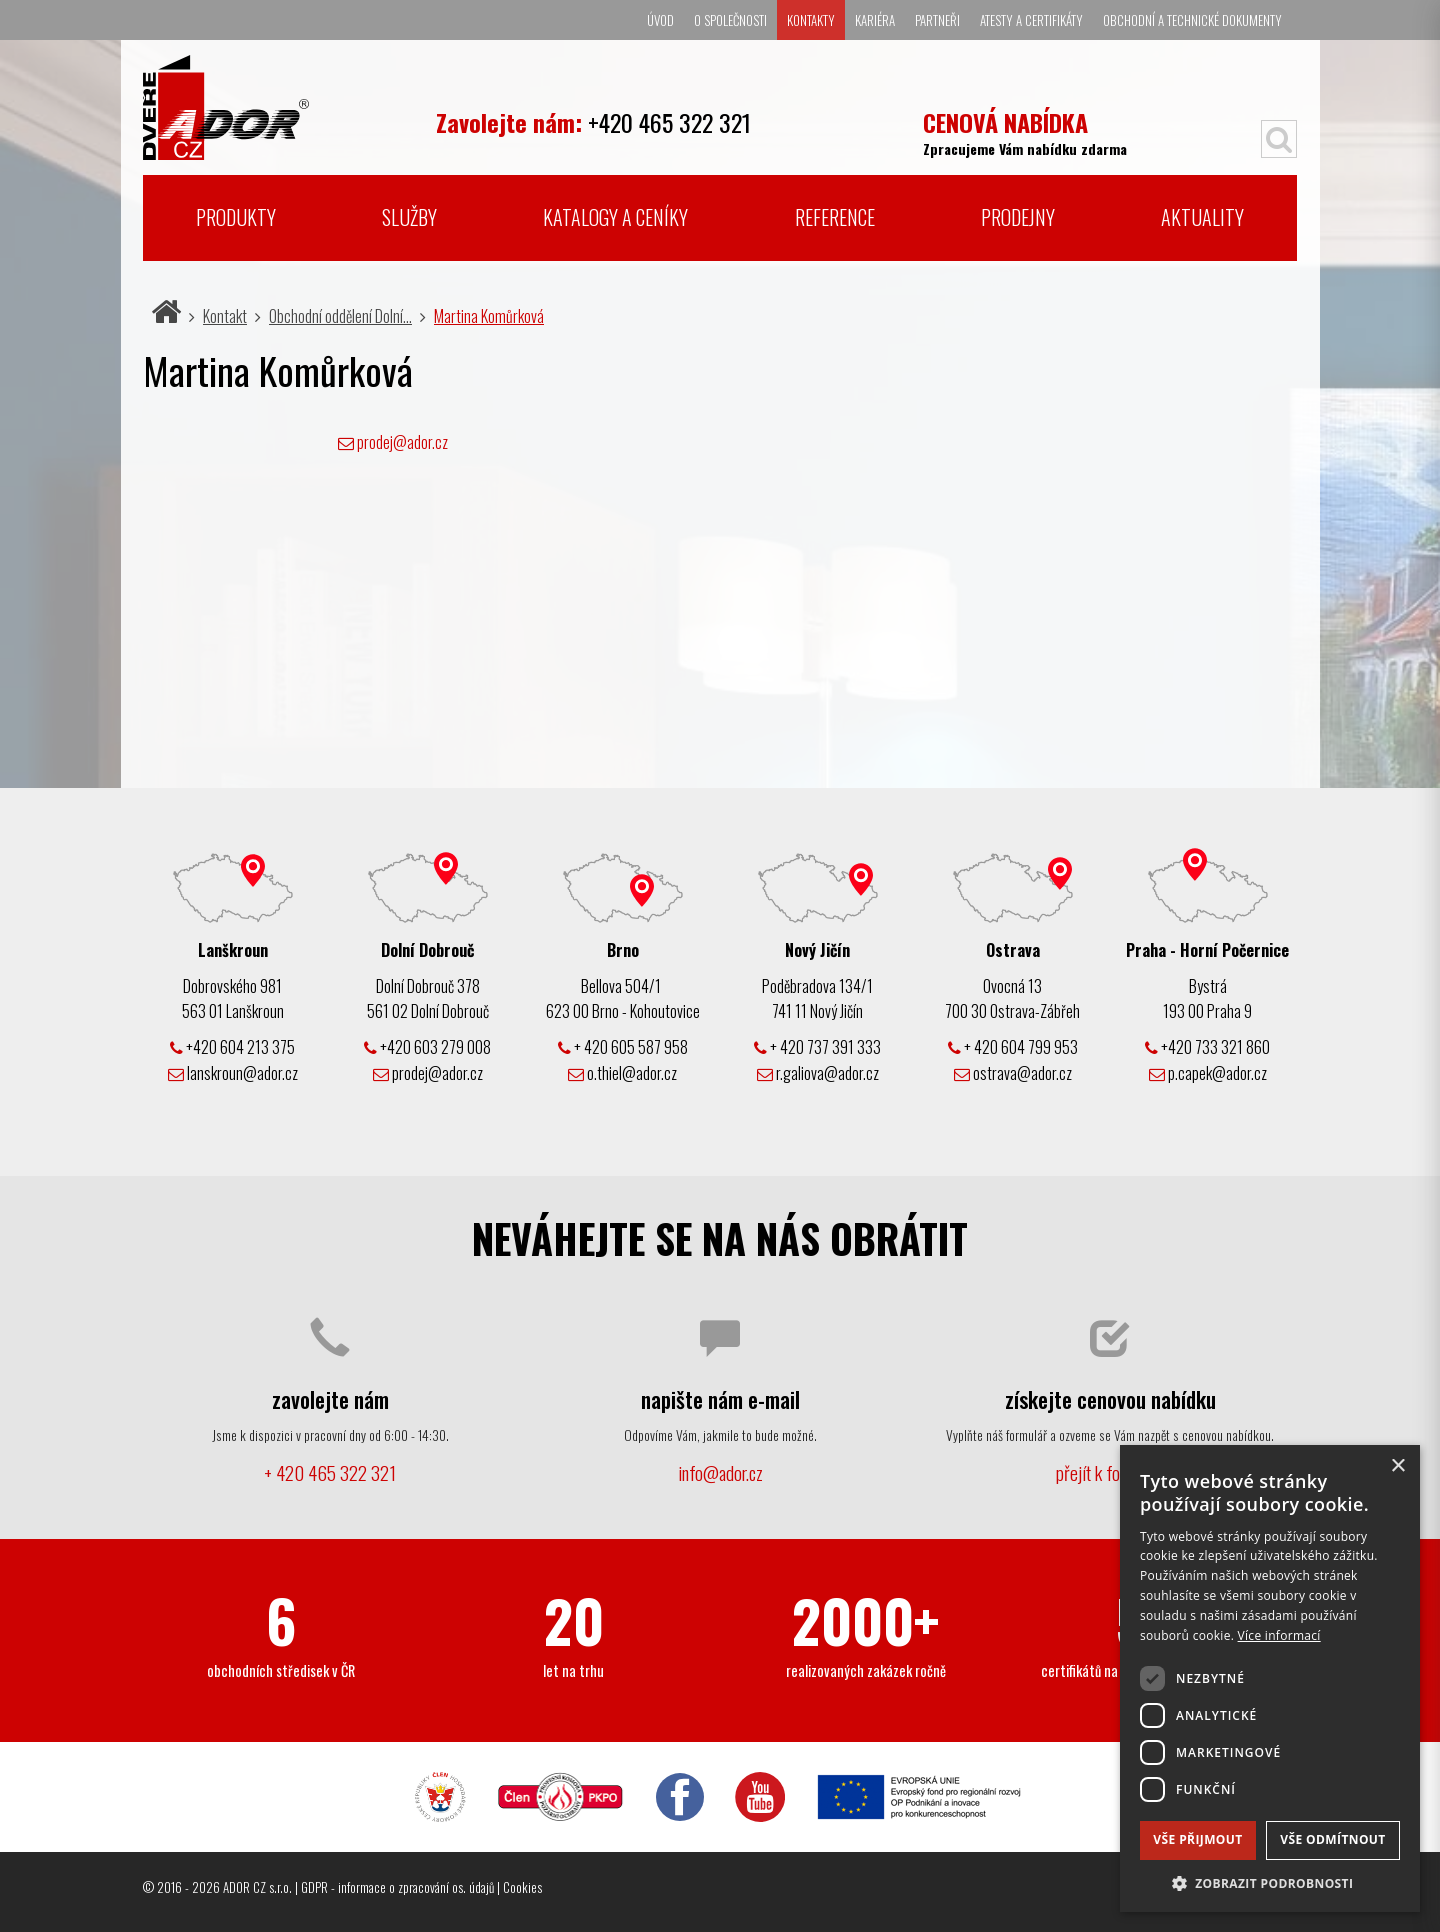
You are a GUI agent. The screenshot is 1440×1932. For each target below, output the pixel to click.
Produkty (236, 217)
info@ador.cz (720, 1472)
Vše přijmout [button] (1197, 1839)
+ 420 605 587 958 (623, 1047)
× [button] (1397, 1466)
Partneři (937, 20)
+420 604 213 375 (232, 1047)
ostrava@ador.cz (1013, 1073)
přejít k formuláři (1110, 1472)
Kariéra (875, 20)
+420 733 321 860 (1207, 1047)
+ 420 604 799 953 (1013, 1047)
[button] (1270, 1882)
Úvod (660, 20)
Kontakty (811, 20)
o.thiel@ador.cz (622, 1073)
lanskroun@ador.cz (233, 1073)
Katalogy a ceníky (615, 217)
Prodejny (1018, 217)
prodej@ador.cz (402, 442)
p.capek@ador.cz (1208, 1073)
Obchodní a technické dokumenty (1192, 20)
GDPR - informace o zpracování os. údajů (397, 1887)
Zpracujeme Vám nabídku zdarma (1025, 131)
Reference (835, 217)
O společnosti (730, 20)
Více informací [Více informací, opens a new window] (1279, 1635)
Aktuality (1202, 217)
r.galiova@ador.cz (818, 1073)
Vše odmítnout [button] (1332, 1839)
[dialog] (1270, 1678)
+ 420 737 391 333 (817, 1047)
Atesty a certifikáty (1031, 20)
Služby (409, 217)
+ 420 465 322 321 (330, 1472)
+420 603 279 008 (427, 1047)
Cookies (522, 1887)
